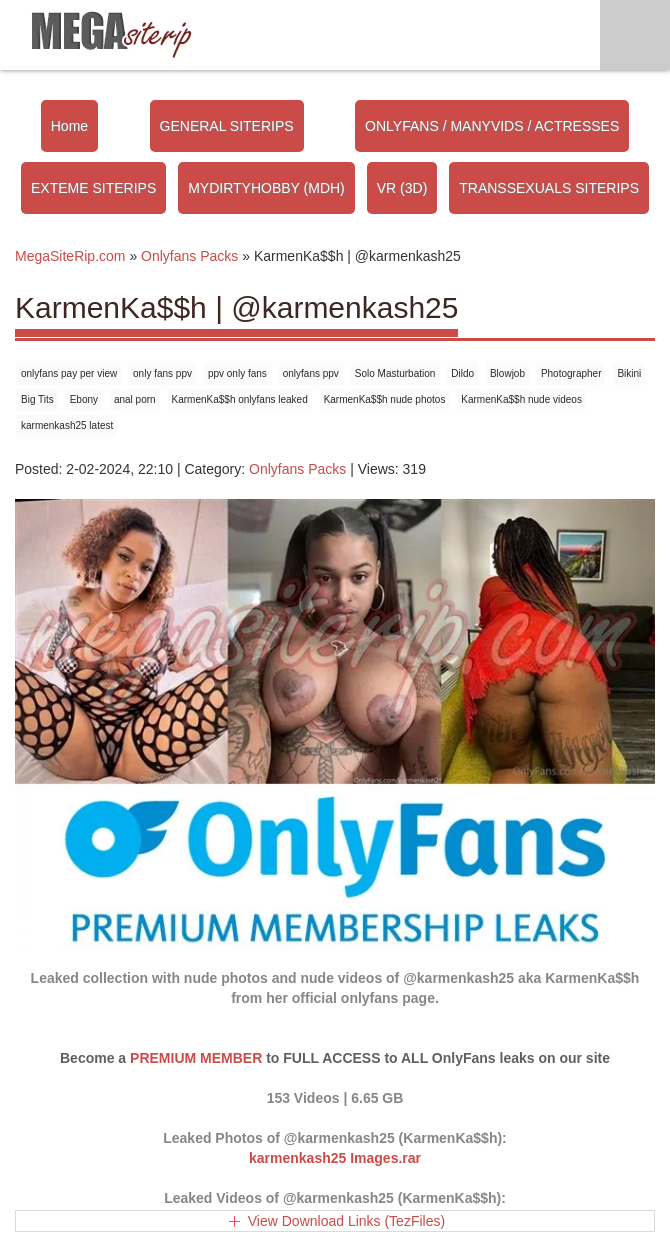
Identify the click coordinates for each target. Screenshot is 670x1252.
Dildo (462, 373)
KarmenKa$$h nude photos (385, 399)
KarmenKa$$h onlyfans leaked (240, 399)
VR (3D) (402, 188)
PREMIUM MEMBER (196, 1058)
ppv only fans (237, 373)
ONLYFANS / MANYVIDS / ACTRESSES (492, 126)
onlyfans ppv (311, 373)
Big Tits (37, 399)
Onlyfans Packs (297, 469)
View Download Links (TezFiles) (346, 1221)
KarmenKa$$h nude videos (521, 399)
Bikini (629, 373)
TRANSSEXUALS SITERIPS (549, 188)
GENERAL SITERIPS (227, 126)
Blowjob (507, 373)
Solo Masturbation (395, 373)
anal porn (135, 399)
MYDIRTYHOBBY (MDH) (266, 188)
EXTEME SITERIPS (93, 188)
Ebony (84, 399)
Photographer (571, 373)
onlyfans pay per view (69, 373)
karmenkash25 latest (67, 425)
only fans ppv (162, 373)
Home (69, 126)
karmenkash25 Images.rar (335, 1158)
